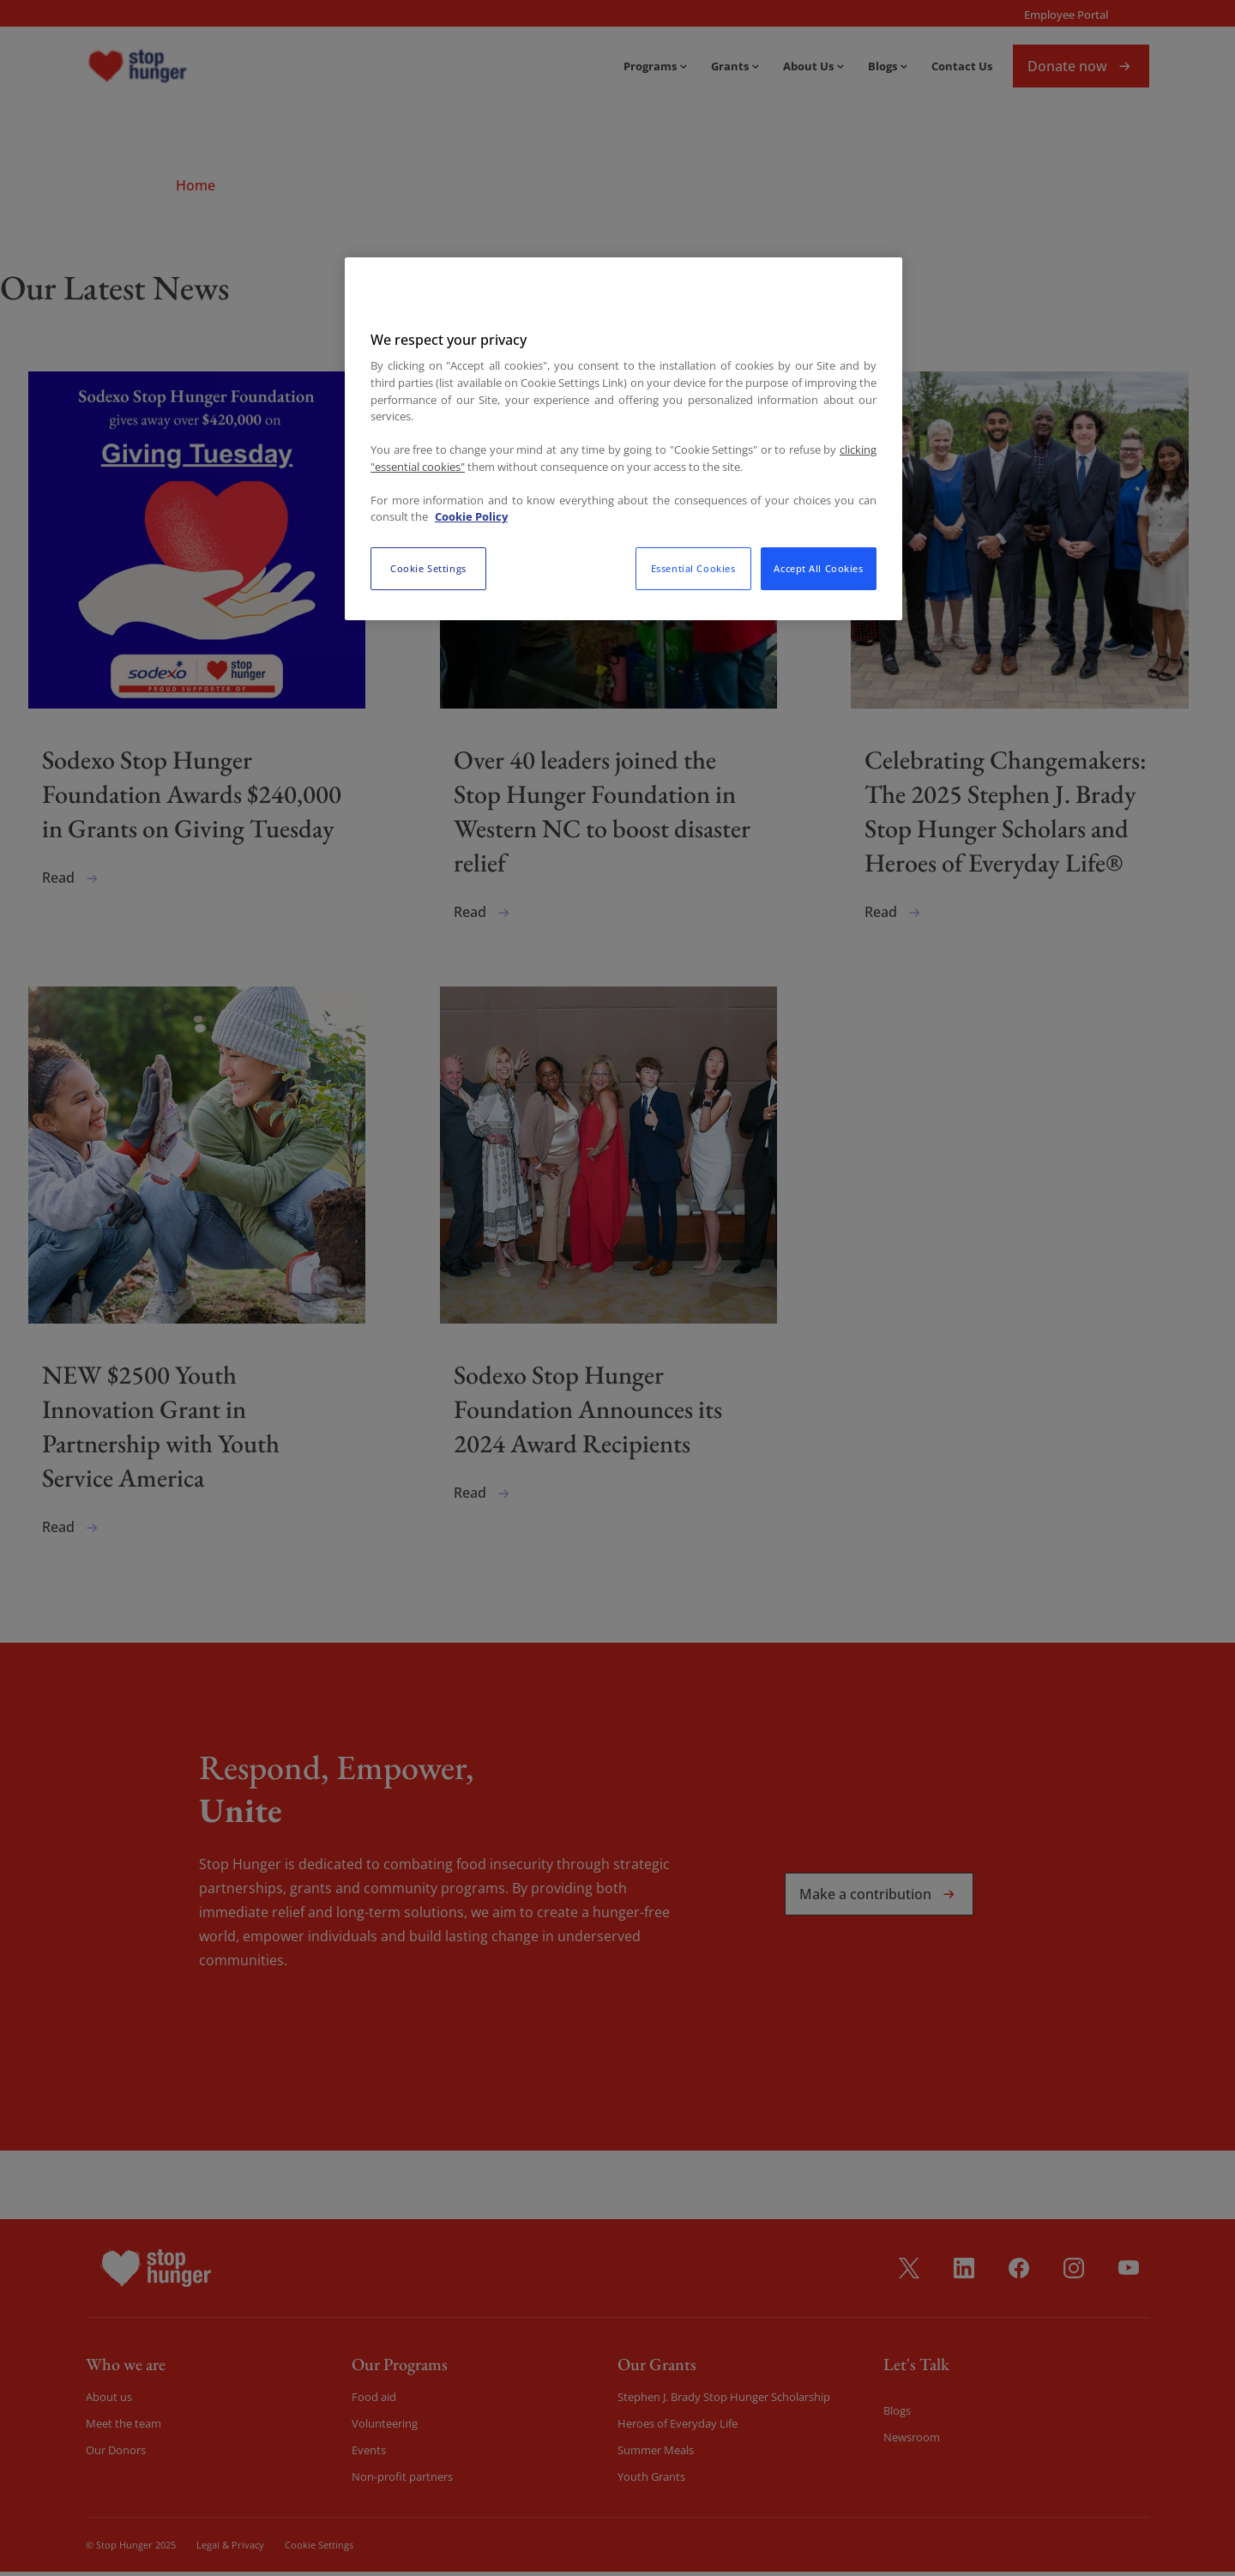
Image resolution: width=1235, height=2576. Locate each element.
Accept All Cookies (818, 568)
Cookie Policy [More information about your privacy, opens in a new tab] (471, 516)
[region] (623, 438)
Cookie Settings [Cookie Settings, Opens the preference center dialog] (428, 568)
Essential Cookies (693, 568)
